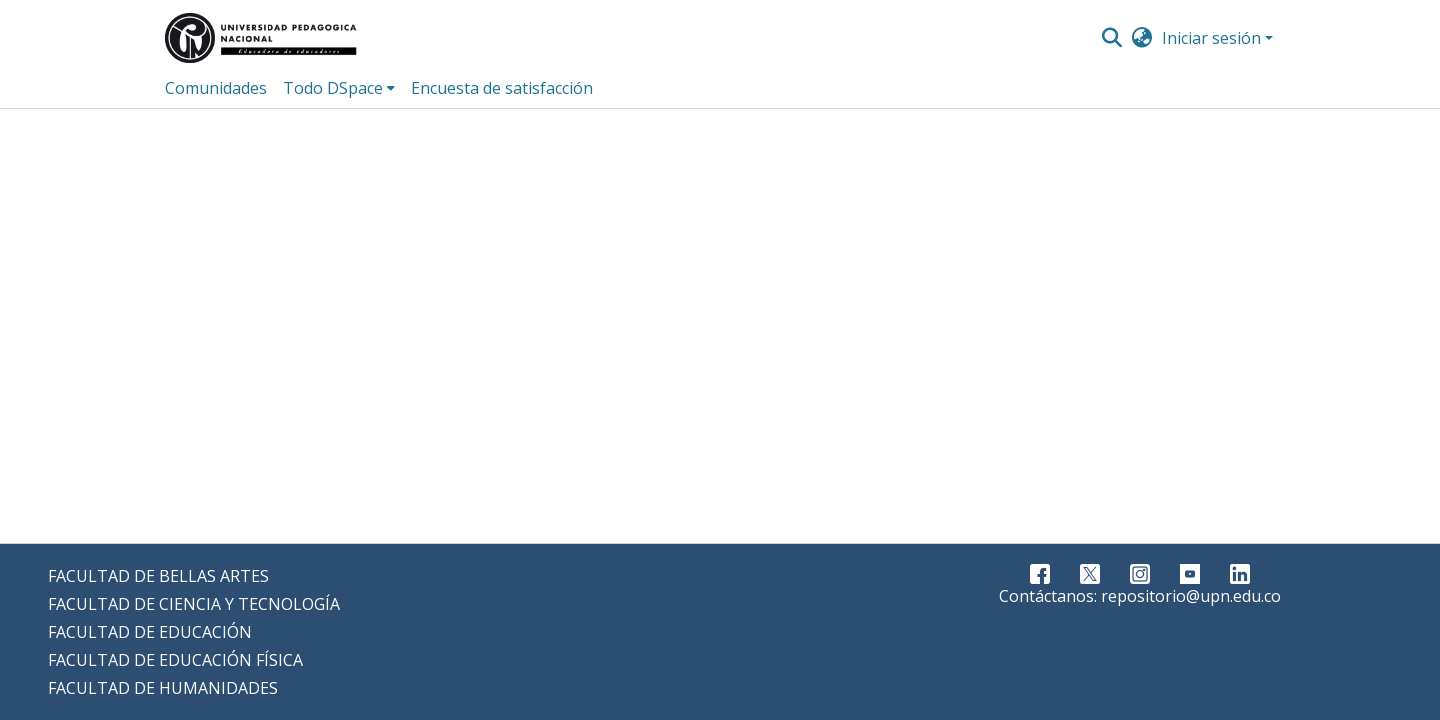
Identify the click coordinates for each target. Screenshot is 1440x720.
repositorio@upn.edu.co (1191, 596)
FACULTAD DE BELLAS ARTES (158, 576)
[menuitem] (1142, 38)
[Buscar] (1111, 38)
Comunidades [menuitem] (216, 88)
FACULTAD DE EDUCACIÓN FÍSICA (175, 660)
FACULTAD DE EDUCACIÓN (150, 632)
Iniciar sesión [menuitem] (1211, 38)
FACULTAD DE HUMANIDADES (163, 688)
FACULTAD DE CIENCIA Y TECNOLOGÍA (194, 604)
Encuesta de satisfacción (502, 88)
